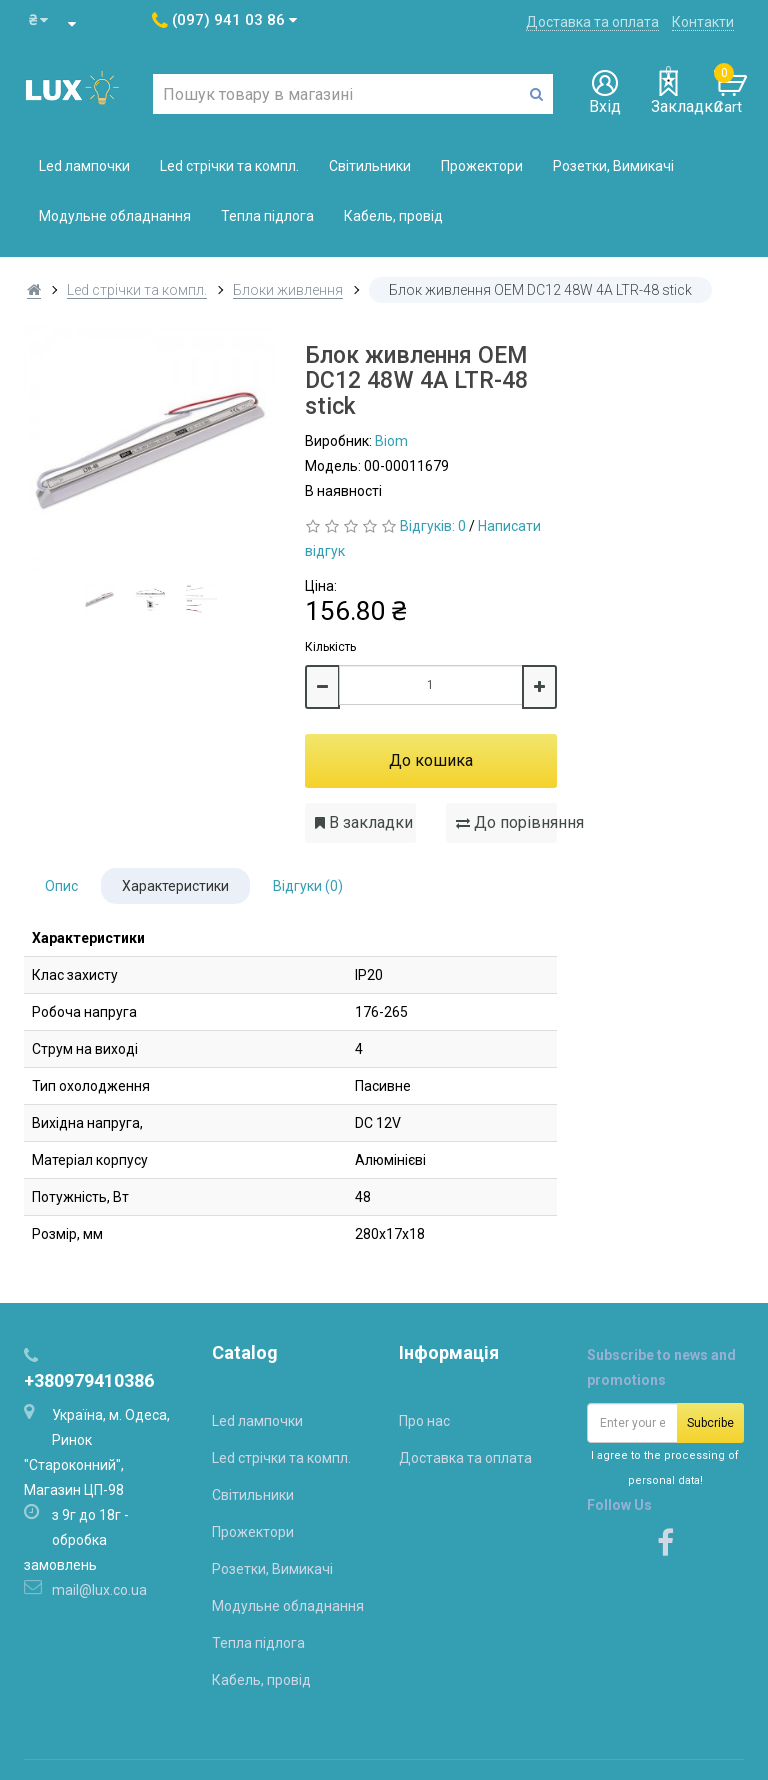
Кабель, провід (393, 216)
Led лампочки (84, 166)
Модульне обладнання (115, 216)
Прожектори (482, 166)
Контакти (703, 22)
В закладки (364, 822)
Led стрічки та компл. (229, 166)
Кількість (330, 647)
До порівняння (506, 822)
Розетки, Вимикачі (613, 166)
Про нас (424, 1421)
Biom (391, 441)
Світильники (370, 166)
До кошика (431, 760)
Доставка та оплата (592, 22)
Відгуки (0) (308, 886)
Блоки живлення (288, 290)
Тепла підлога (267, 216)
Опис (61, 886)
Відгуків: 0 (433, 526)
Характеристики (175, 886)
